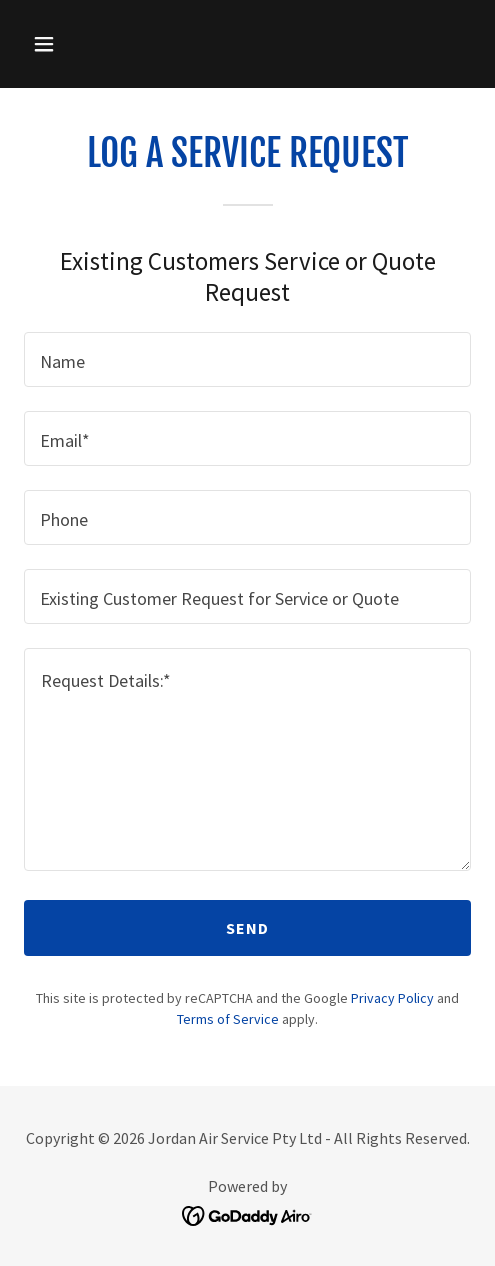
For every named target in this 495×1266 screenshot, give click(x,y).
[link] (247, 1213)
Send (248, 928)
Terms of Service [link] (228, 1019)
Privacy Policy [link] (392, 998)
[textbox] (247, 359)
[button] (75, 44)
